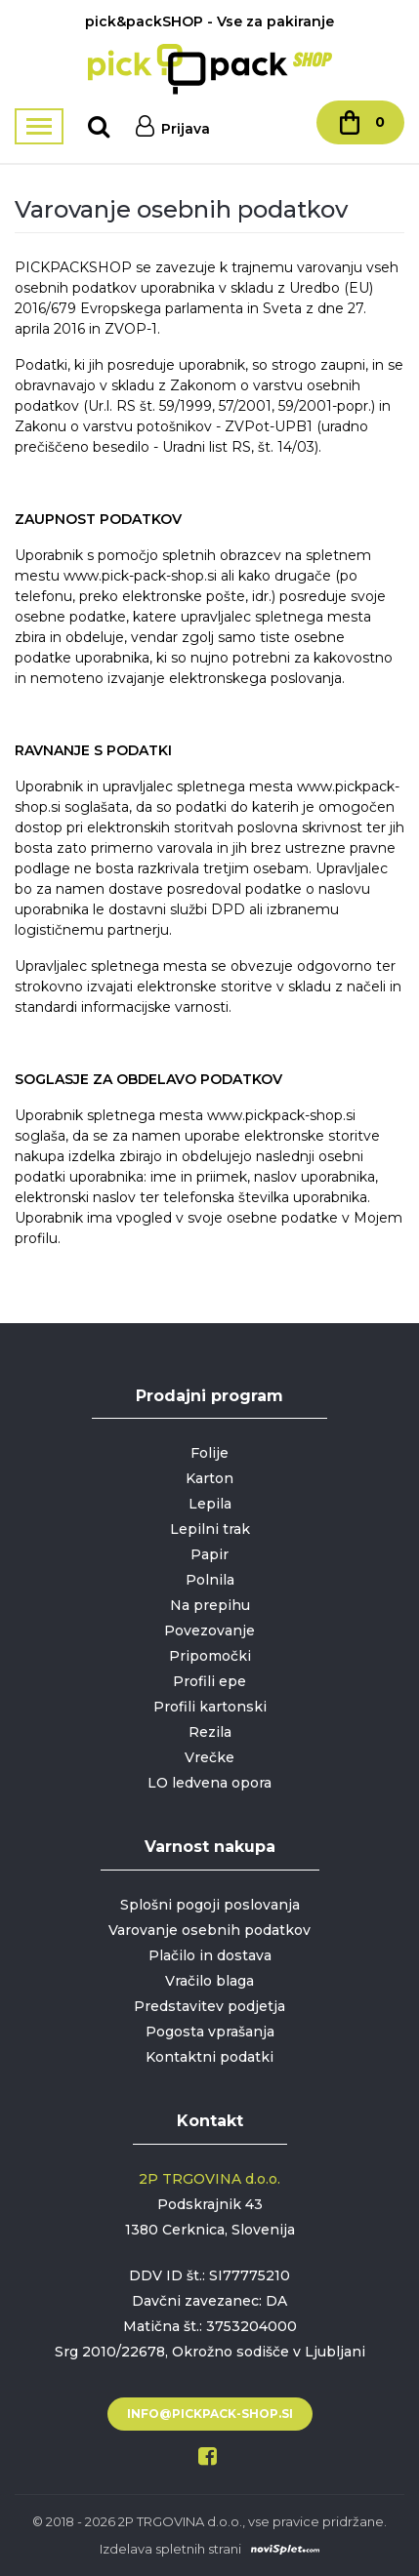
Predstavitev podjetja (209, 2006)
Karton (209, 1478)
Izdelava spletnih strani (170, 2548)
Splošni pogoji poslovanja (210, 1904)
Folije (209, 1453)
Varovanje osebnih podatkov (209, 1930)
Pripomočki (210, 1656)
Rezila (210, 1732)
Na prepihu (210, 1605)
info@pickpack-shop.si (210, 2413)
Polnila (210, 1580)
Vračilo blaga (209, 1981)
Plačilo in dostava (210, 1955)
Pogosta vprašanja (210, 2031)
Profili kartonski (210, 1706)
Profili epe (209, 1681)
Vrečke (209, 1757)
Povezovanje (209, 1630)
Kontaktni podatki (209, 2057)
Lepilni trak (210, 1529)
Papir (209, 1554)
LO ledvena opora (209, 1782)
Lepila (210, 1503)
